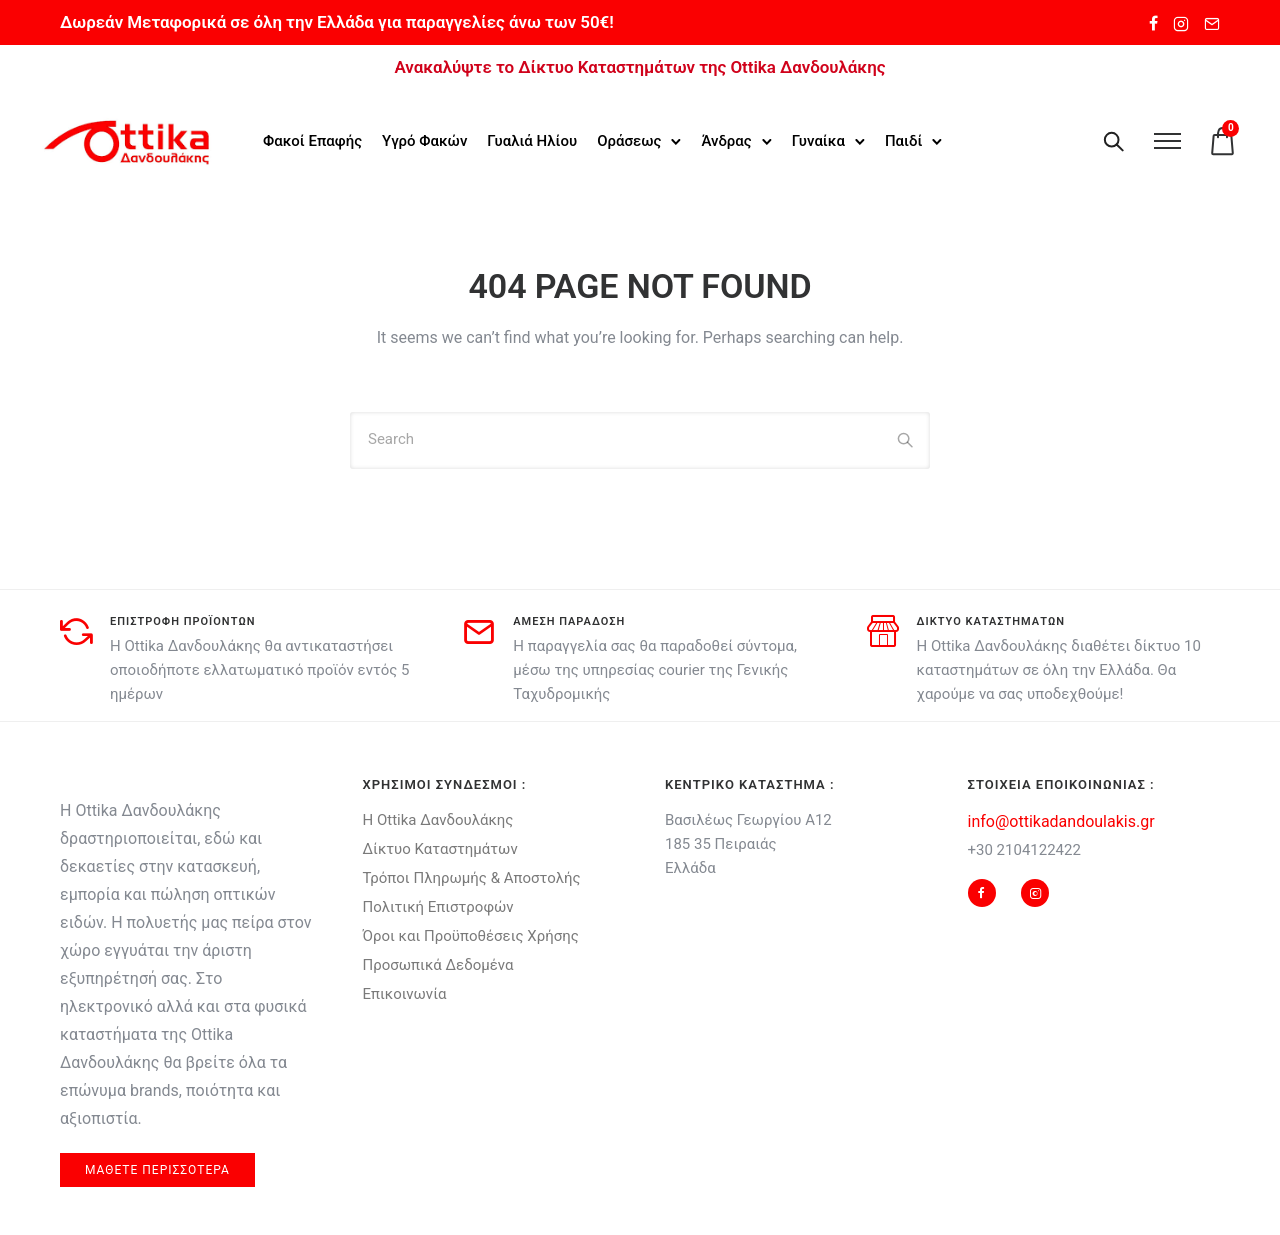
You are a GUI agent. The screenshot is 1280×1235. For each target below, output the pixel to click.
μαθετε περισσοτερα (157, 1168)
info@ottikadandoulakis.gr (1061, 819)
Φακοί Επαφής (313, 141)
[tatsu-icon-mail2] (1212, 23)
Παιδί (905, 141)
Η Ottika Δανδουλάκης (438, 818)
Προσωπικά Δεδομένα (438, 963)
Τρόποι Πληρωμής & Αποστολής (472, 876)
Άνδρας (728, 141)
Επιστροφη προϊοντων (183, 619)
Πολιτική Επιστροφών (438, 905)
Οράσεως (630, 141)
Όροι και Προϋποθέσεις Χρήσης (471, 934)
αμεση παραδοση (569, 619)
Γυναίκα (819, 141)
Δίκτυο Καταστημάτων (440, 847)
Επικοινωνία (405, 992)
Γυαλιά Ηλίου (534, 141)
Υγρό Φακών (425, 141)
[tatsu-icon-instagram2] (1181, 23)
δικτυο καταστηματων (991, 619)
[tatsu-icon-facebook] (1153, 23)
